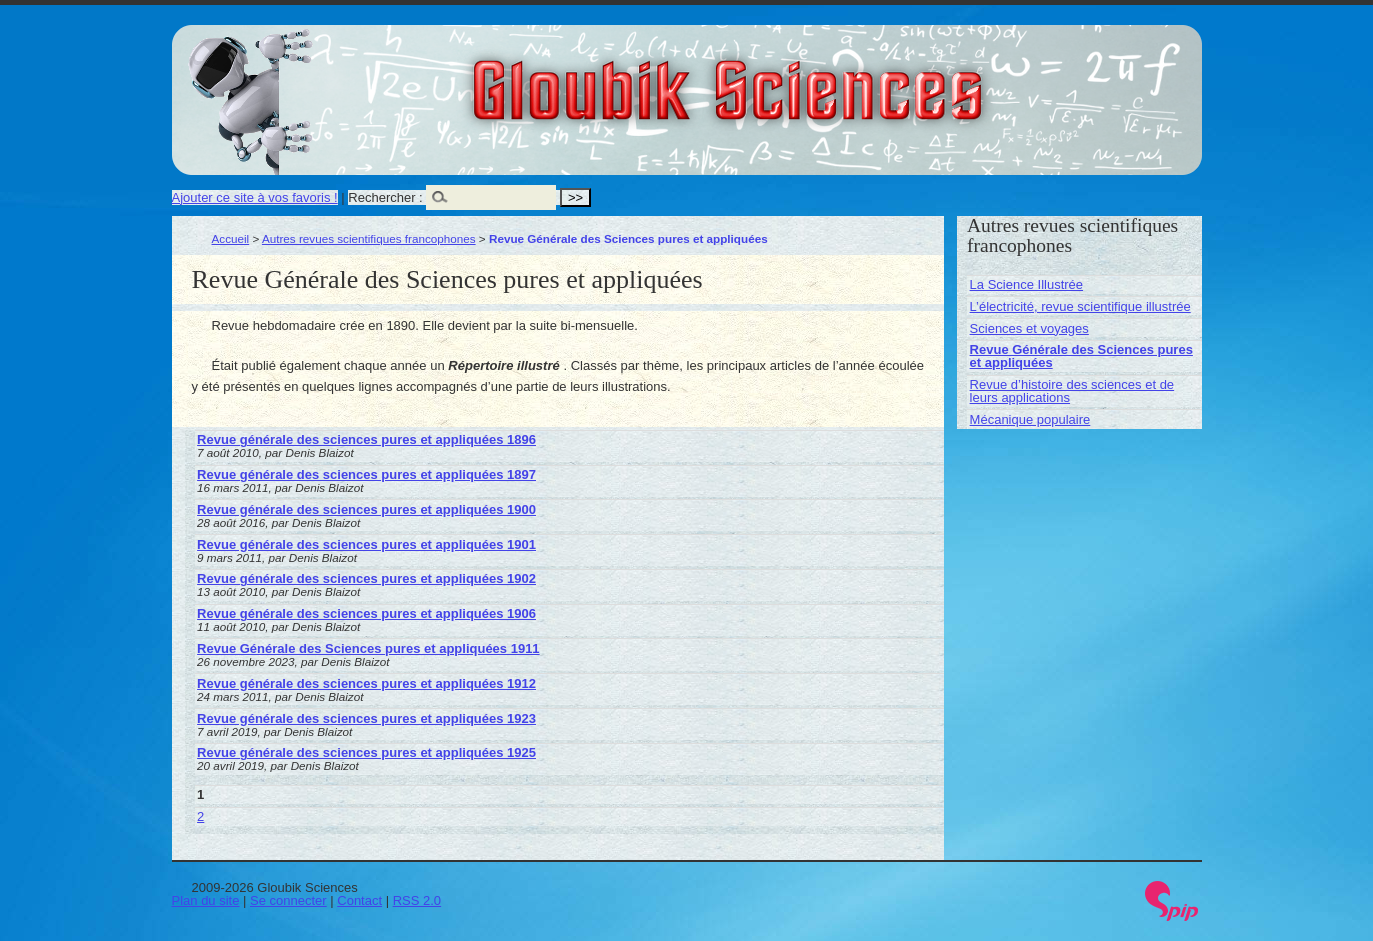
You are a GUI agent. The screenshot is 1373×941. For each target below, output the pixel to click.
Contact (359, 900)
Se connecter (288, 900)
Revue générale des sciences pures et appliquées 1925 (366, 752)
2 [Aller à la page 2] (200, 816)
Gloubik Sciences (840, 78)
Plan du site (206, 900)
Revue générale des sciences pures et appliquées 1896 (366, 439)
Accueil (231, 238)
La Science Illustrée (1026, 284)
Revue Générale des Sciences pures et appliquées (1081, 356)
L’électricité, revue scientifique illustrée (1080, 306)
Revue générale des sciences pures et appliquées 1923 (366, 718)
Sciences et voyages (1029, 328)
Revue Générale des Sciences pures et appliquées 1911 (368, 648)
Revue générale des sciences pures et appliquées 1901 (366, 544)
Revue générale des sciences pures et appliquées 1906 (366, 613)
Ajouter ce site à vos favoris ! (255, 197)
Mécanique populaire (1030, 419)
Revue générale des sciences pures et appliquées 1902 (366, 578)
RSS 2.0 (417, 900)
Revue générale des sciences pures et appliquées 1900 (366, 509)
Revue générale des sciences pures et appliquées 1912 (366, 683)
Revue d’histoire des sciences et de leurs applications (1072, 391)
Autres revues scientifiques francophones (369, 238)
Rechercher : (385, 197)
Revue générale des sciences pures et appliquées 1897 (366, 474)
